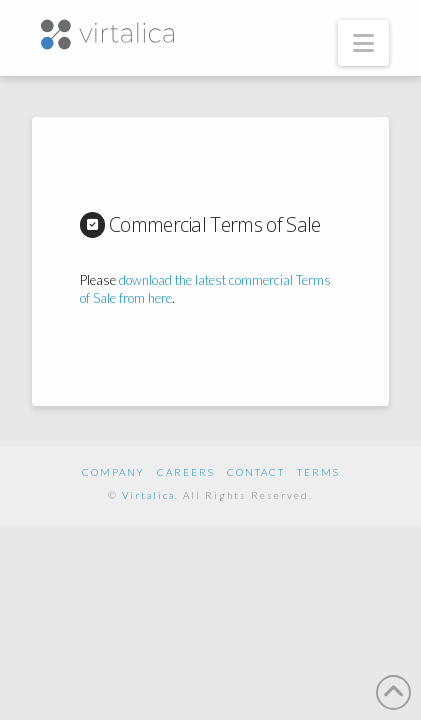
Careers (186, 472)
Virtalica (148, 495)
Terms (318, 472)
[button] (363, 43)
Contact (256, 472)
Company (113, 472)
